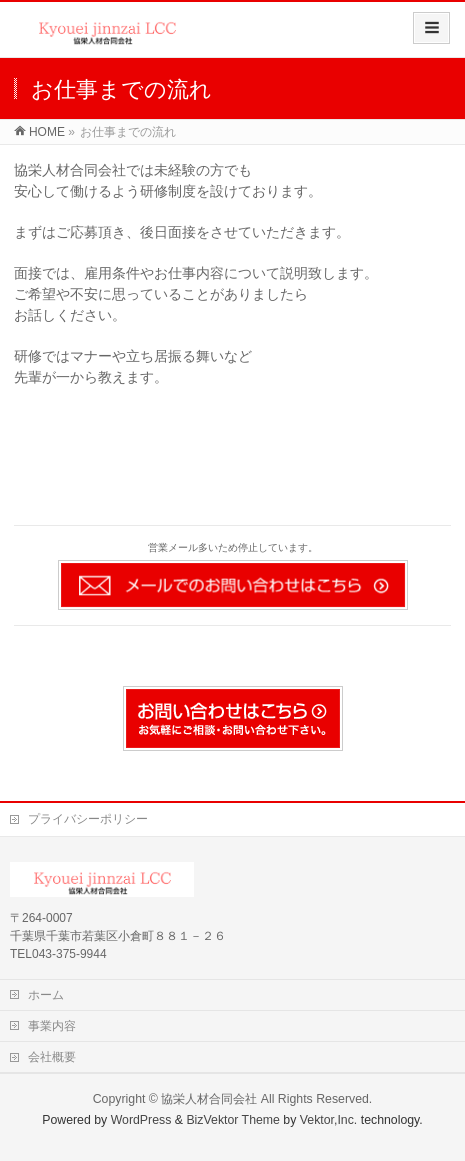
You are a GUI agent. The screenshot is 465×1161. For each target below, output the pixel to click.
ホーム (46, 995)
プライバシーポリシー (88, 819)
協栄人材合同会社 (209, 1099)
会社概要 (52, 1057)
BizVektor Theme (233, 1120)
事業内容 (52, 1026)
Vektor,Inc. (329, 1120)
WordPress (141, 1120)
